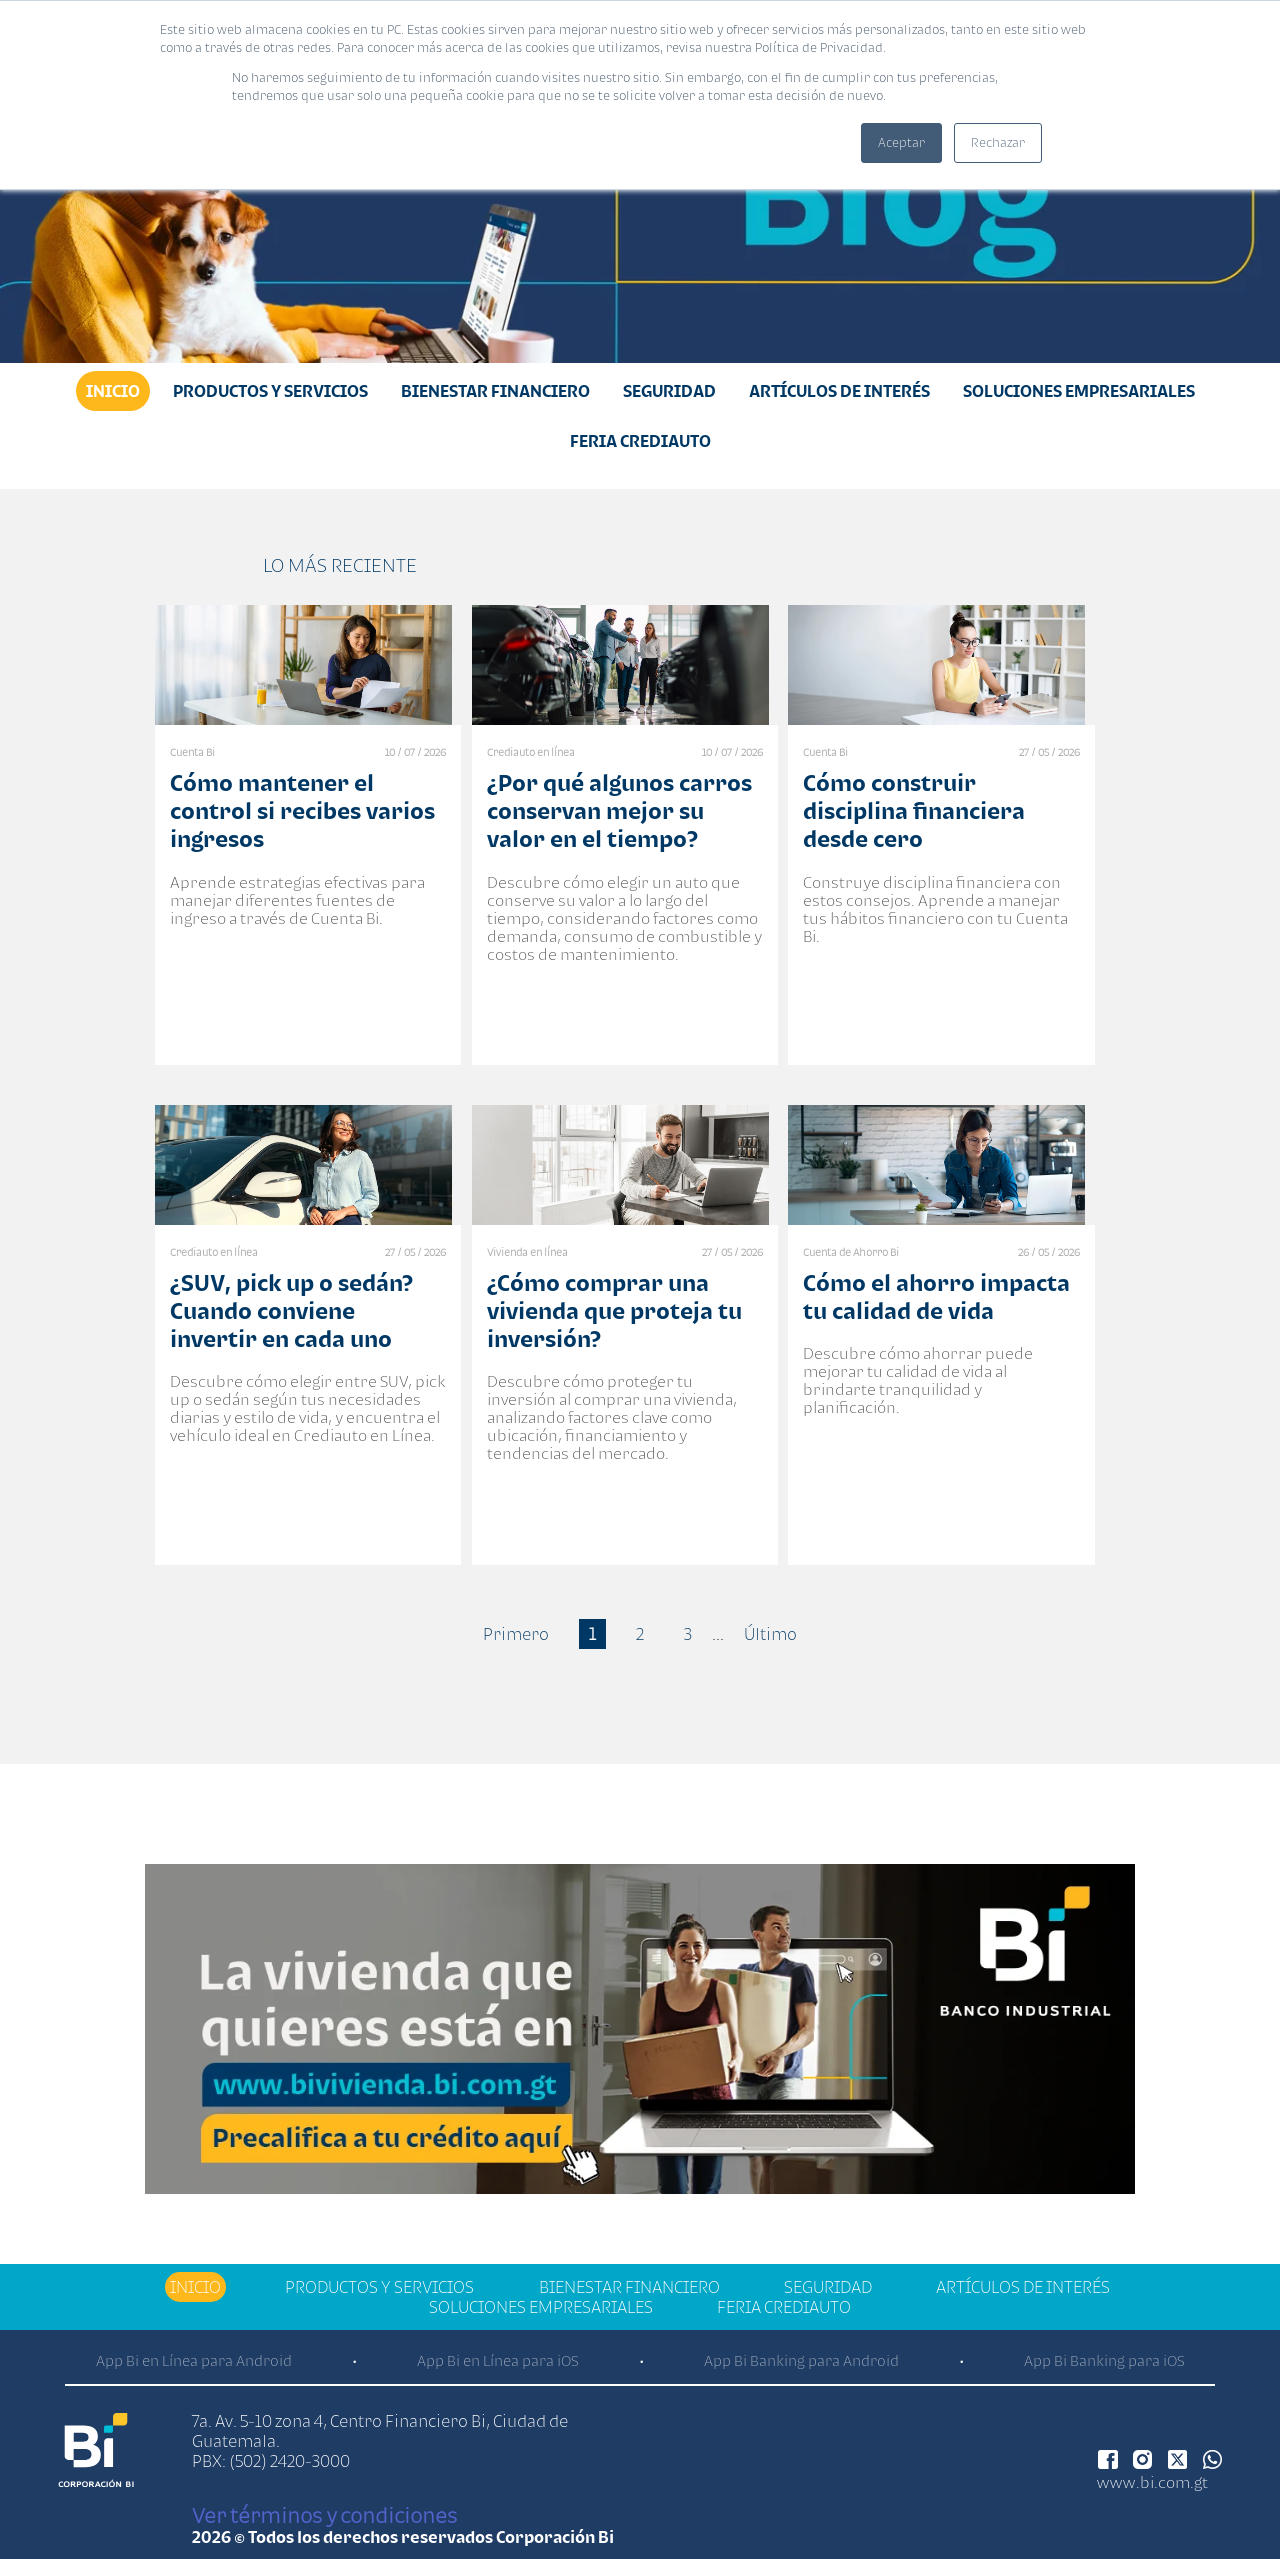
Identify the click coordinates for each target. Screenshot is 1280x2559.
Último (770, 1634)
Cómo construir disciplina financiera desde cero (914, 810)
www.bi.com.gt (1152, 2482)
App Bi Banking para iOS (1104, 2360)
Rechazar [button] (998, 142)
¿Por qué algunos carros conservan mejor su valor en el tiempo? (619, 810)
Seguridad (669, 391)
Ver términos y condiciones (324, 2515)
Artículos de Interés (839, 391)
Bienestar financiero (495, 391)
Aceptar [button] (901, 142)
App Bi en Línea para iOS (498, 2360)
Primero (516, 1634)
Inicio (113, 391)
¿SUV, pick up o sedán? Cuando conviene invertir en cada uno (291, 1310)
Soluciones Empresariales (1079, 391)
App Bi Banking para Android (801, 2360)
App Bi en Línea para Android (194, 2360)
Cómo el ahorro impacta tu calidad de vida (936, 1296)
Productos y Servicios (270, 391)
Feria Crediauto (640, 441)
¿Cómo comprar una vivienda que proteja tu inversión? (614, 1310)
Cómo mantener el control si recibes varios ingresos (302, 810)
